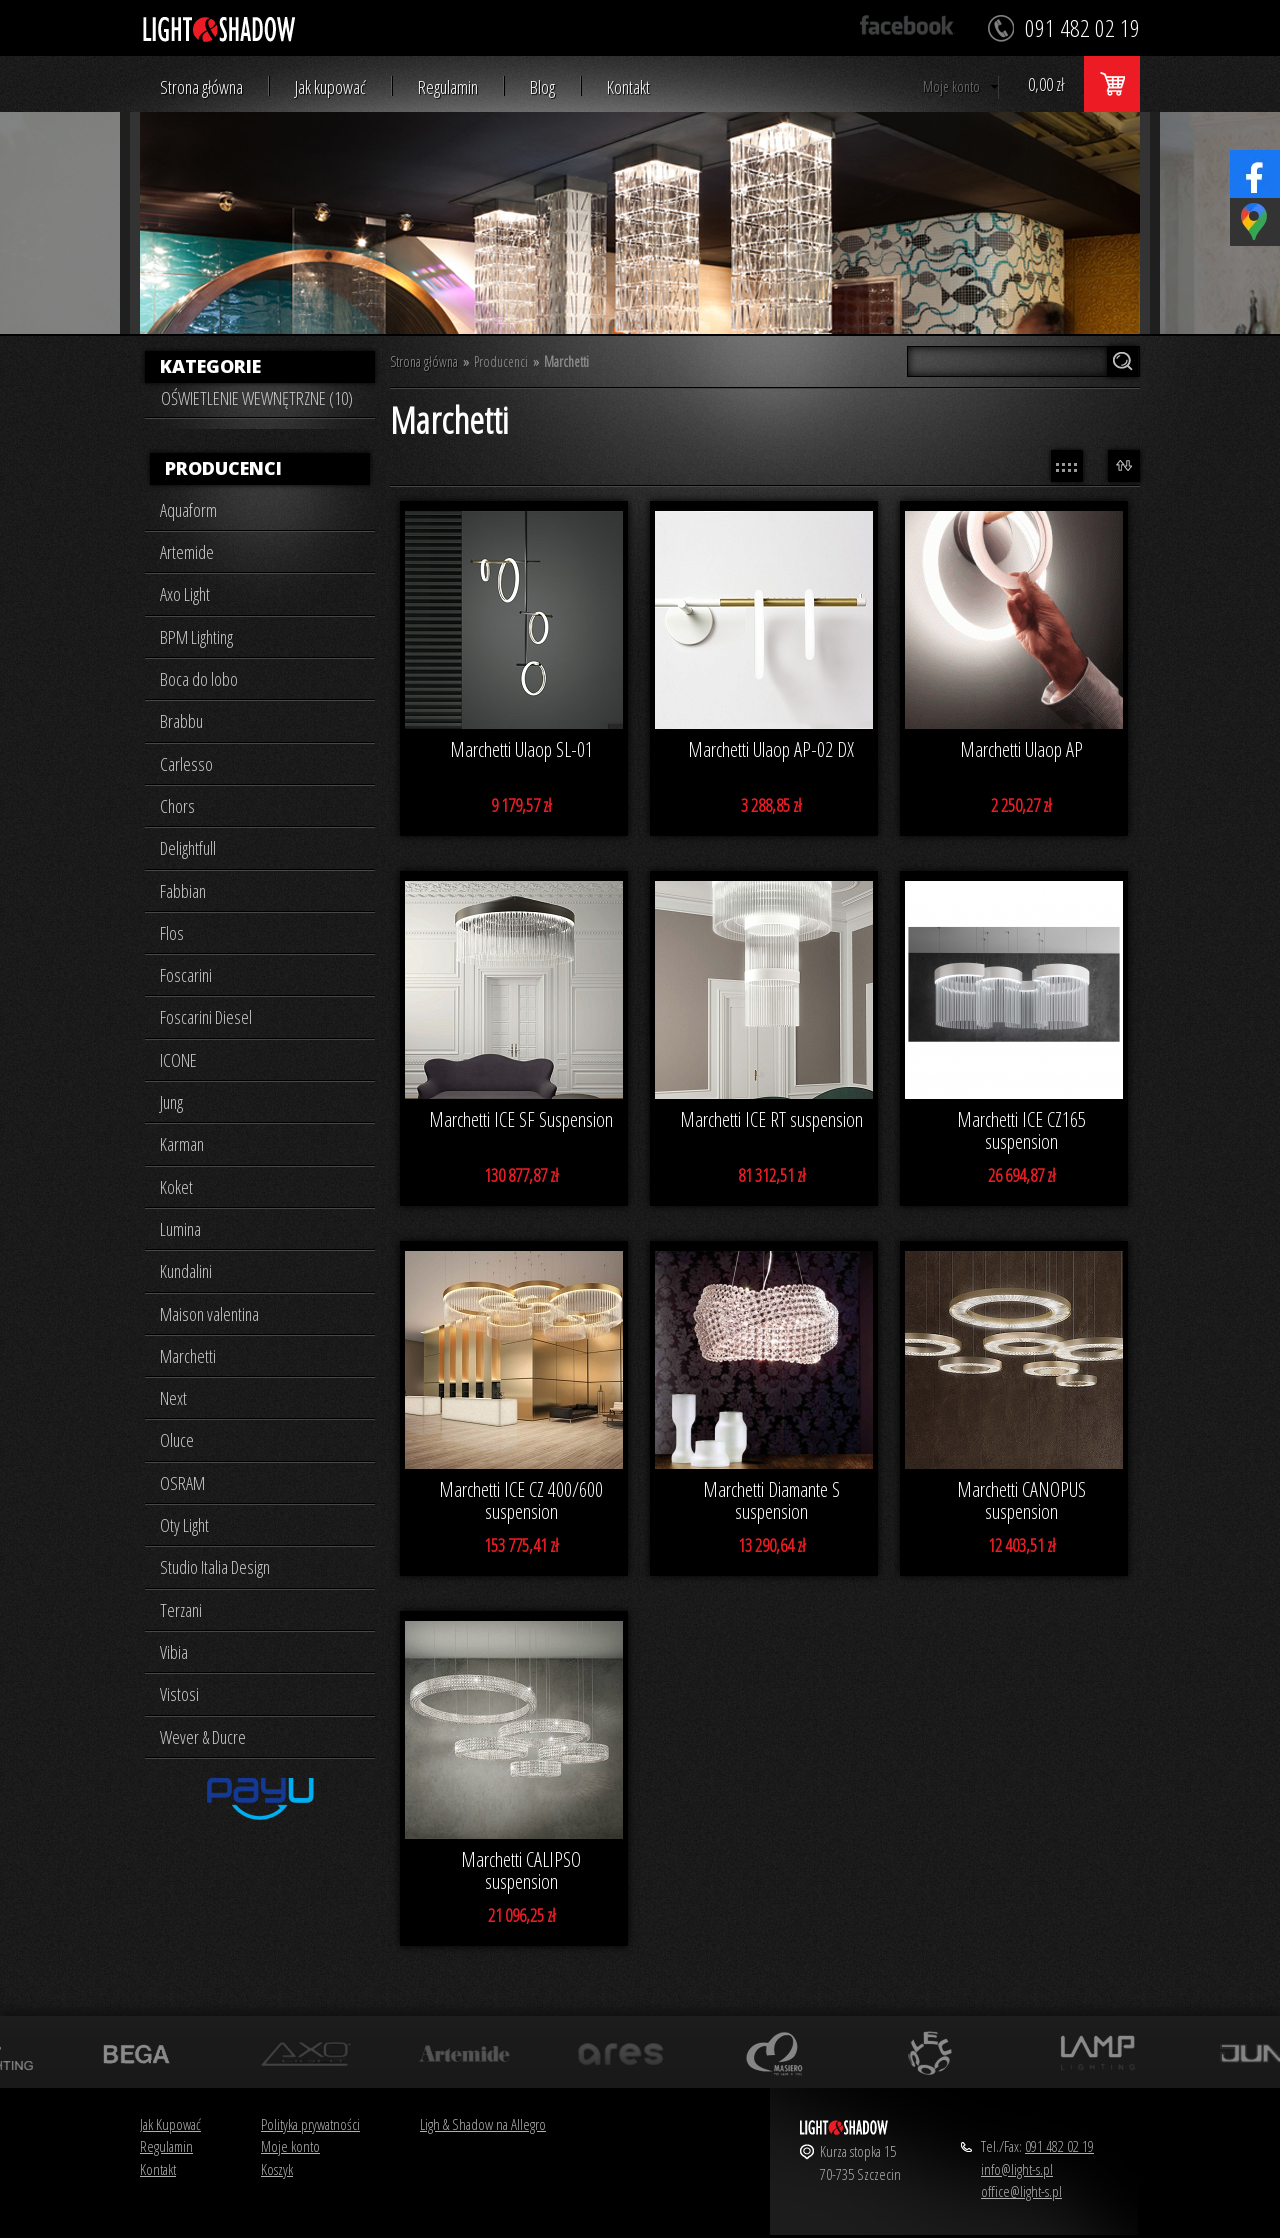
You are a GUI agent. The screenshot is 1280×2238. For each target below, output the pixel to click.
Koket (176, 1187)
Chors (177, 806)
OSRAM (182, 1483)
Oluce (177, 1440)
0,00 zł (1046, 84)
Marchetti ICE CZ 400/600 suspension (521, 1501)
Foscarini (186, 975)
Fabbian (183, 891)
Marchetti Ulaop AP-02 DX (771, 749)
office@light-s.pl (1021, 2191)
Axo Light (185, 594)
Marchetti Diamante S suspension (771, 1501)
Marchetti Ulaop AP (1021, 749)
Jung (171, 1102)
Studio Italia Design (215, 1567)
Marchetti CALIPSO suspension (521, 1871)
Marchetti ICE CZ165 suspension (1021, 1131)
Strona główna (201, 87)
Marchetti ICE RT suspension (771, 1119)
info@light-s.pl (1017, 2169)
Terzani (181, 1610)
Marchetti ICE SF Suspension (521, 1119)
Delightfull (188, 848)
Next (173, 1398)
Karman (182, 1144)
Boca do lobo (199, 679)
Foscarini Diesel (206, 1017)
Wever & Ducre (203, 1737)
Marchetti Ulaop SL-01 (521, 749)
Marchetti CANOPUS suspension (1021, 1501)
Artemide (187, 552)
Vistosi (179, 1694)
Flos (172, 933)
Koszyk (277, 2169)
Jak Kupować (170, 2124)
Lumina (180, 1229)
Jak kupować (330, 87)
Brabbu (181, 721)
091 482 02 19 (1059, 2146)
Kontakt (628, 87)
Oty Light (184, 1525)
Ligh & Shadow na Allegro (483, 2124)
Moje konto (951, 86)
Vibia (174, 1652)
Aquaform (188, 510)
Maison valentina (209, 1314)
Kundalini (186, 1271)
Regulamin (448, 87)
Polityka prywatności (310, 2124)
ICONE (178, 1060)
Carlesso (186, 764)
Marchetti (188, 1356)
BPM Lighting (196, 637)
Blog (542, 87)
